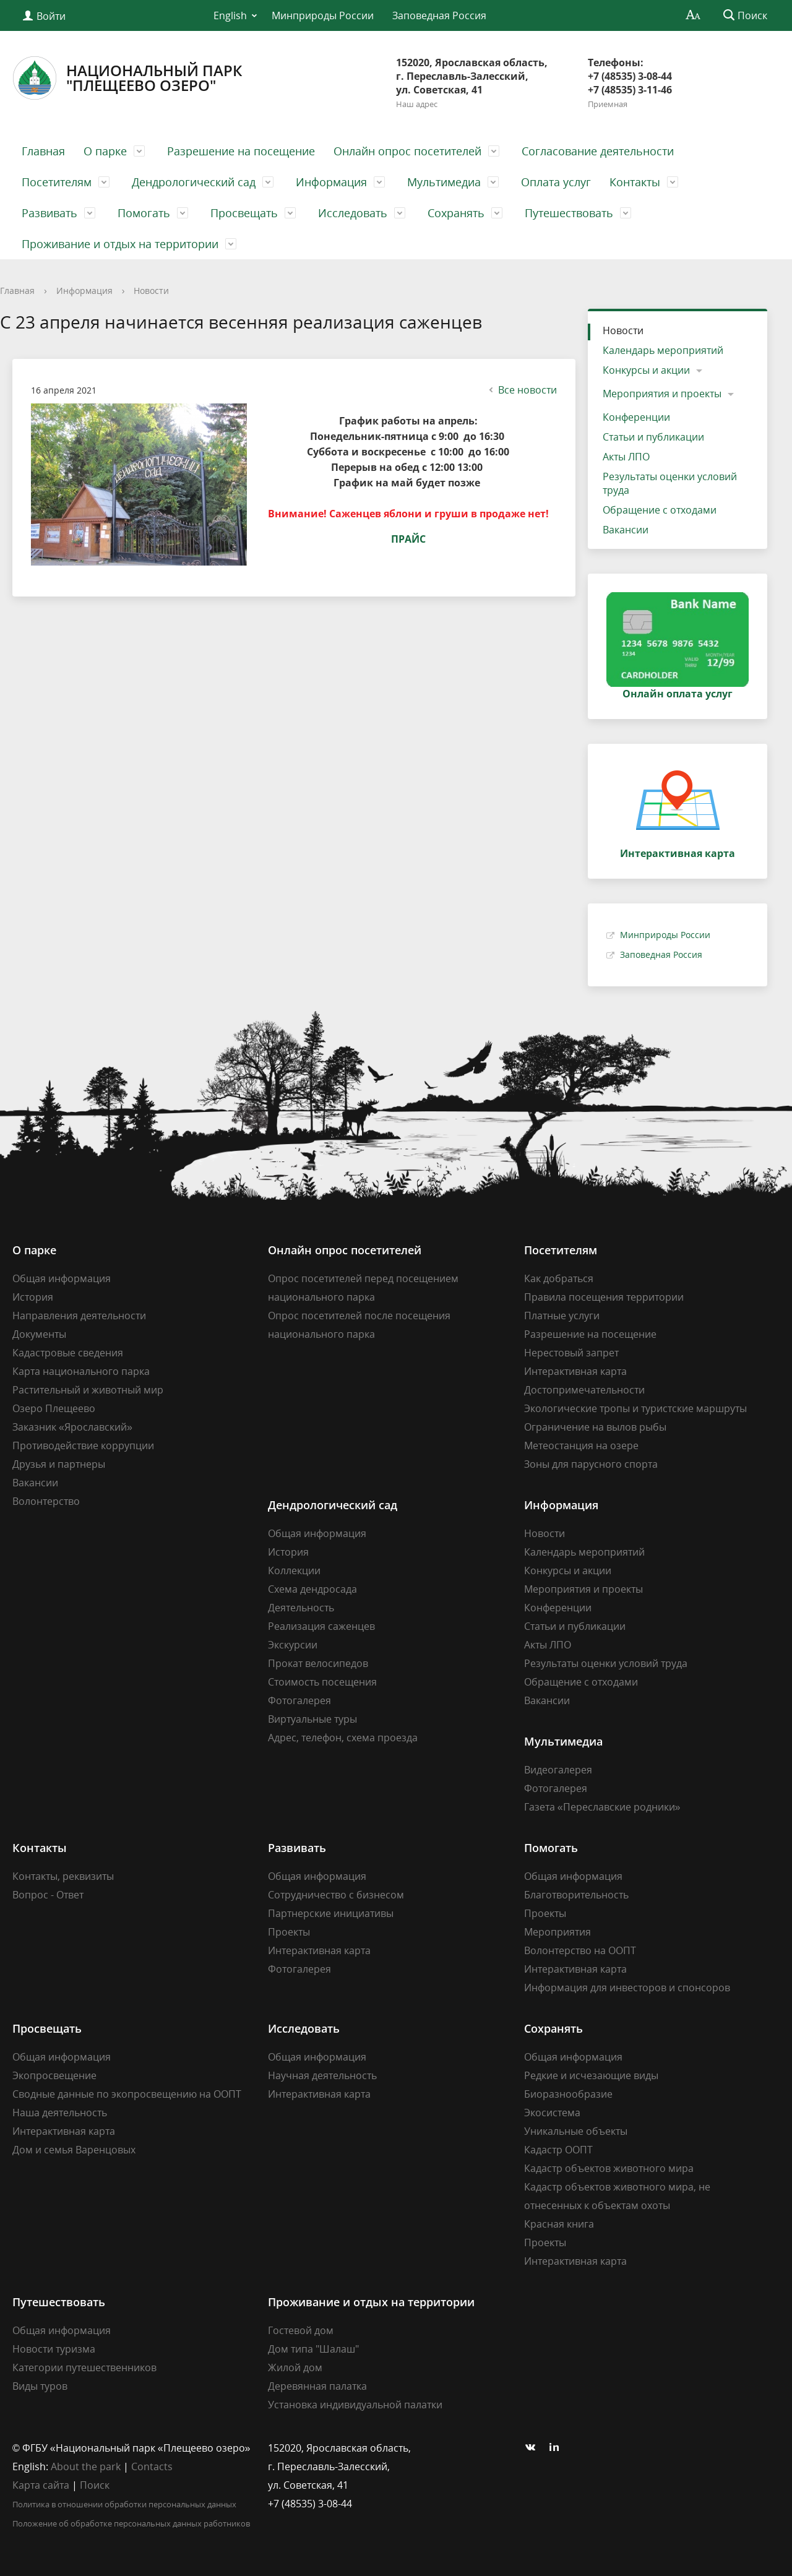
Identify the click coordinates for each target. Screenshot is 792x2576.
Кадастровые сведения (67, 1352)
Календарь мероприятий (663, 350)
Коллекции (294, 1570)
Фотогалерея (299, 1700)
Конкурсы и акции (646, 370)
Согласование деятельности (598, 151)
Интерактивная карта (575, 1371)
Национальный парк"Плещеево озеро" (127, 78)
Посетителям (57, 181)
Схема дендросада (312, 1589)
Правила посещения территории (604, 1297)
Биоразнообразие (568, 2094)
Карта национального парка (81, 1371)
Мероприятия (557, 1932)
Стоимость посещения (322, 1682)
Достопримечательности (584, 1390)
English (230, 15)
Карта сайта (40, 2485)
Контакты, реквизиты (63, 1876)
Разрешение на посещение (241, 151)
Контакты (634, 181)
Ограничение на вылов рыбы (595, 1427)
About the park (86, 2466)
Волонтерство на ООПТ (580, 1950)
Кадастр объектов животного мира (609, 2168)
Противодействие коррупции (83, 1445)
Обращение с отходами (660, 510)
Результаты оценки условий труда (670, 483)
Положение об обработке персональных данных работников (131, 2523)
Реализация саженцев (321, 1626)
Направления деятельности (79, 1315)
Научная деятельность (322, 2075)
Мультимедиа (444, 181)
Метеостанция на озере (581, 1445)
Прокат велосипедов (318, 1663)
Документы (39, 1334)
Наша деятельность (59, 2112)
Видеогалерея (558, 1770)
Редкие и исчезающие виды (591, 2075)
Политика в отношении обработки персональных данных (124, 2504)
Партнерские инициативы (331, 1913)
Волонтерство (46, 1501)
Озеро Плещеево (53, 1408)
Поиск (95, 2485)
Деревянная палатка (317, 2386)
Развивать (49, 212)
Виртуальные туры (312, 1719)
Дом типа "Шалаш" (313, 2349)
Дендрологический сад (194, 181)
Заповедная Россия (439, 15)
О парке (105, 151)
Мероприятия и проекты (662, 393)
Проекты (289, 1932)
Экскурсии (292, 1645)
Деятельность (301, 1607)
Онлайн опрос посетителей (407, 151)
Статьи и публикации (653, 437)
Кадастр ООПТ (558, 2149)
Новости (151, 290)
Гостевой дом (301, 2330)
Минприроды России (323, 15)
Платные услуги (562, 1315)
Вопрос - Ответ (48, 1895)
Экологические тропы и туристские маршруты (635, 1408)
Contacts (152, 2466)
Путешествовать (569, 212)
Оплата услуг (556, 181)
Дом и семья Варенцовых (74, 2149)
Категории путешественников (84, 2367)
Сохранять (456, 212)
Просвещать (244, 212)
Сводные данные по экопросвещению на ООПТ (126, 2094)
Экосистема (552, 2112)
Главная (43, 151)
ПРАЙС (408, 539)
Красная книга (559, 2224)
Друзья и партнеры (58, 1464)
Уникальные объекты (575, 2131)
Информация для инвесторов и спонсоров (627, 1987)
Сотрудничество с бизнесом (336, 1895)
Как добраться (558, 1278)
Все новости (521, 390)
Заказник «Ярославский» (72, 1427)
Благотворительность (576, 1895)
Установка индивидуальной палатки (355, 2404)
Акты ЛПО (626, 456)
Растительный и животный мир (87, 1390)
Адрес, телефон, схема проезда (343, 1737)
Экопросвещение (54, 2075)
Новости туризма (53, 2349)
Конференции (636, 417)
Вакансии (625, 529)
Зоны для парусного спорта (591, 1464)
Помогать (144, 212)
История (32, 1297)
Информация (331, 181)
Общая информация (61, 1278)
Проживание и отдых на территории (120, 243)
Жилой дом (295, 2367)
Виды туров (39, 2386)
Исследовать (352, 212)
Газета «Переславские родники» (602, 1807)
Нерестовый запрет (571, 1352)
